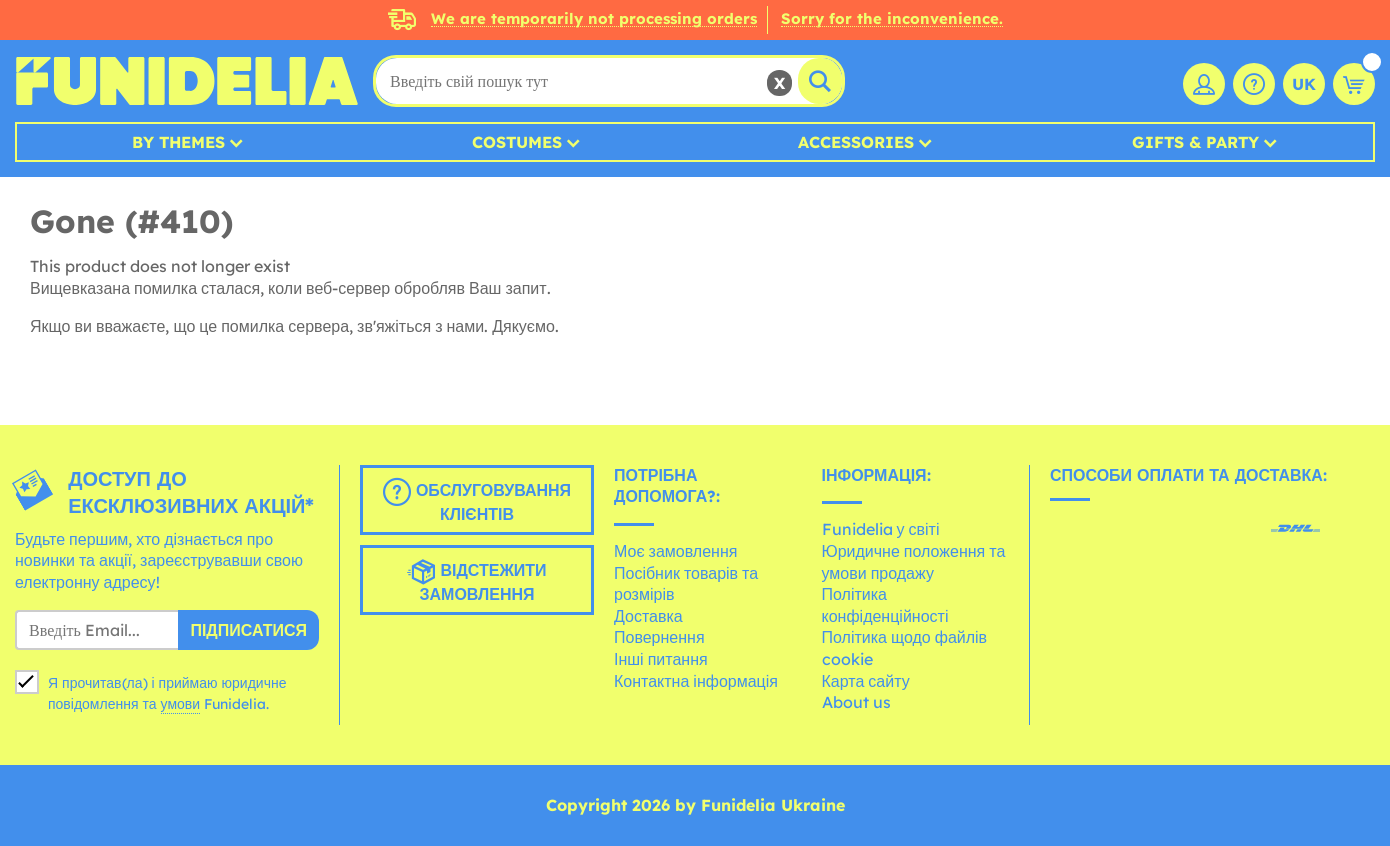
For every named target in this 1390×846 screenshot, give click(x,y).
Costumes (517, 142)
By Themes (178, 142)
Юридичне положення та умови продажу (914, 562)
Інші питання (661, 659)
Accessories (856, 142)
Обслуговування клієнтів (477, 501)
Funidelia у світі (881, 529)
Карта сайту (866, 681)
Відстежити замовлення (476, 581)
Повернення (659, 637)
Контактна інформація (696, 681)
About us (856, 702)
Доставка (648, 616)
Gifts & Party (1195, 142)
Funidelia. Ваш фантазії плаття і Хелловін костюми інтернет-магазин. (186, 81)
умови (181, 704)
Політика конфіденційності (885, 605)
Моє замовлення (675, 551)
